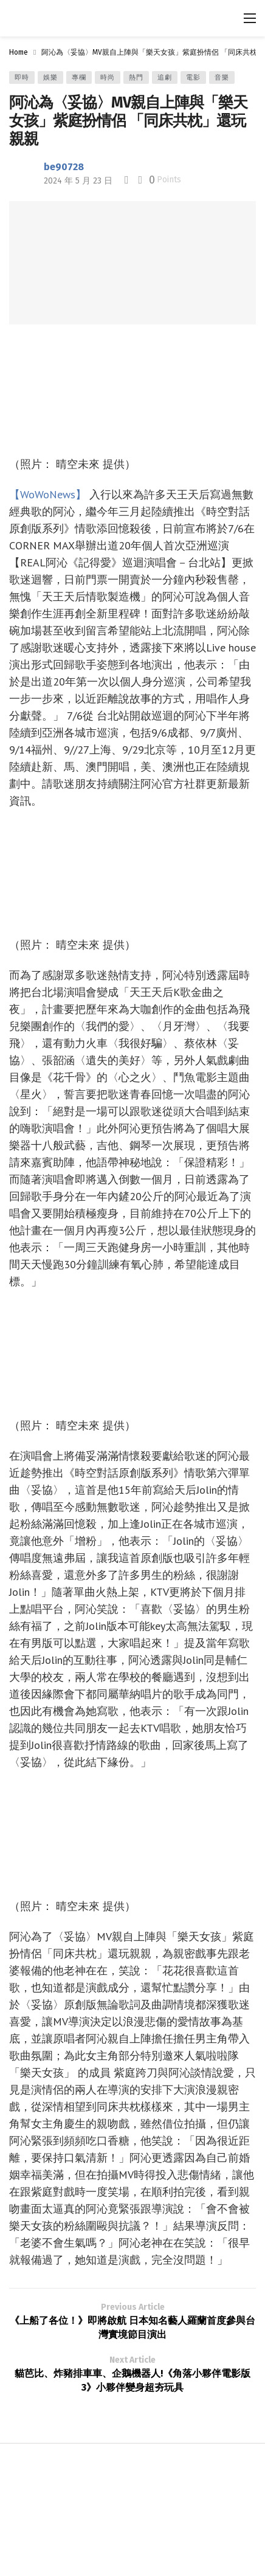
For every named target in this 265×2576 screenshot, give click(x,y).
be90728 (64, 167)
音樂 (222, 77)
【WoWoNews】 (47, 494)
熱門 (136, 77)
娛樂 (50, 77)
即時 (22, 77)
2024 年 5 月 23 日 (78, 181)
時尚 (107, 77)
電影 (193, 77)
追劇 (164, 77)
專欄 (79, 77)
